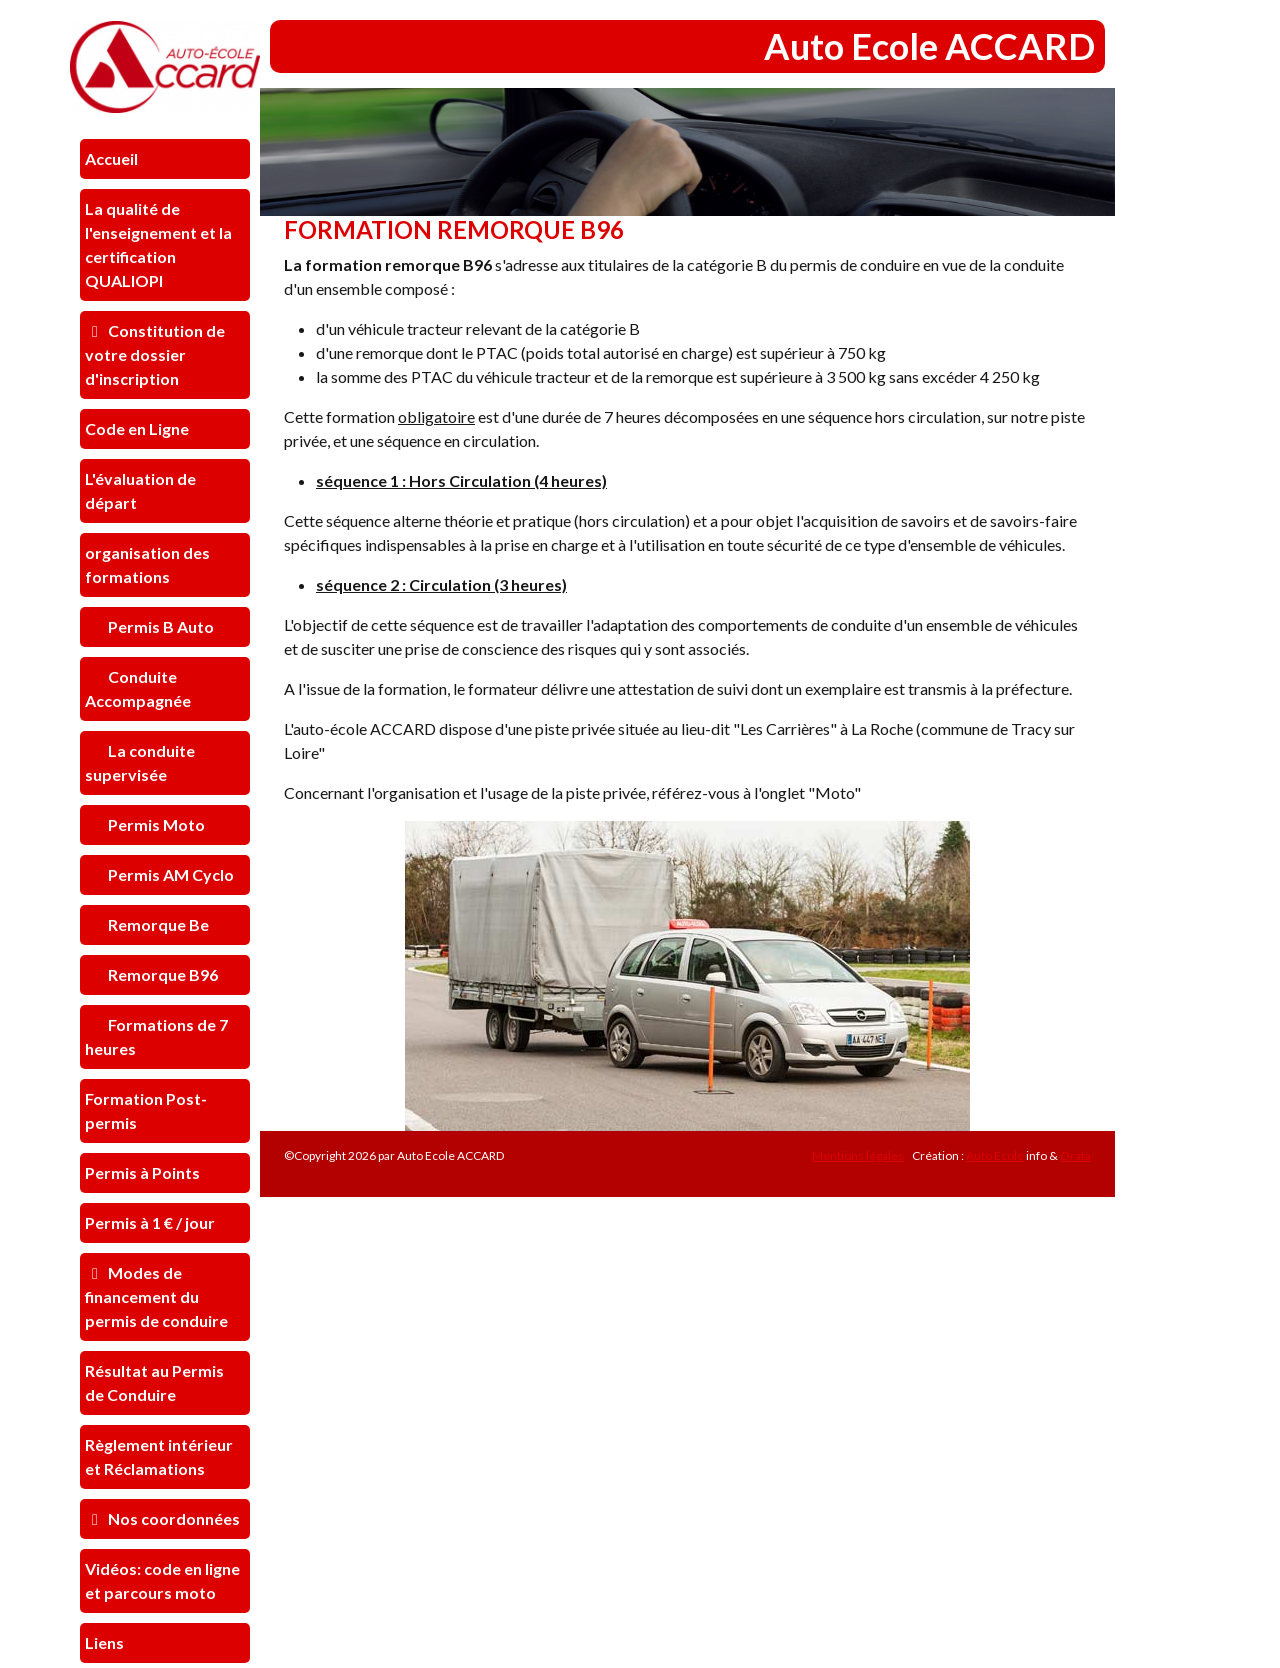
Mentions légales (858, 1155)
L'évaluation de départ (140, 490)
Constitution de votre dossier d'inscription (155, 354)
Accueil (111, 158)
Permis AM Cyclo (169, 874)
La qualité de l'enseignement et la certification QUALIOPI (158, 244)
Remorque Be (157, 924)
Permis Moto (155, 824)
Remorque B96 (161, 974)
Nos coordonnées (162, 1518)
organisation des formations (147, 564)
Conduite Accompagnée (138, 688)
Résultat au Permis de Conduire (154, 1382)
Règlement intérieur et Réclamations (159, 1456)
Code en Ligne (137, 428)
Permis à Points (142, 1172)
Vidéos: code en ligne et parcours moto (162, 1580)
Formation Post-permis (146, 1110)
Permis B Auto (159, 626)
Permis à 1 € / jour (150, 1222)
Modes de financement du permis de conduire (156, 1296)
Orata (1075, 1155)
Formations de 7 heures (156, 1036)
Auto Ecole (995, 1155)
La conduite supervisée (140, 762)
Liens (104, 1642)
